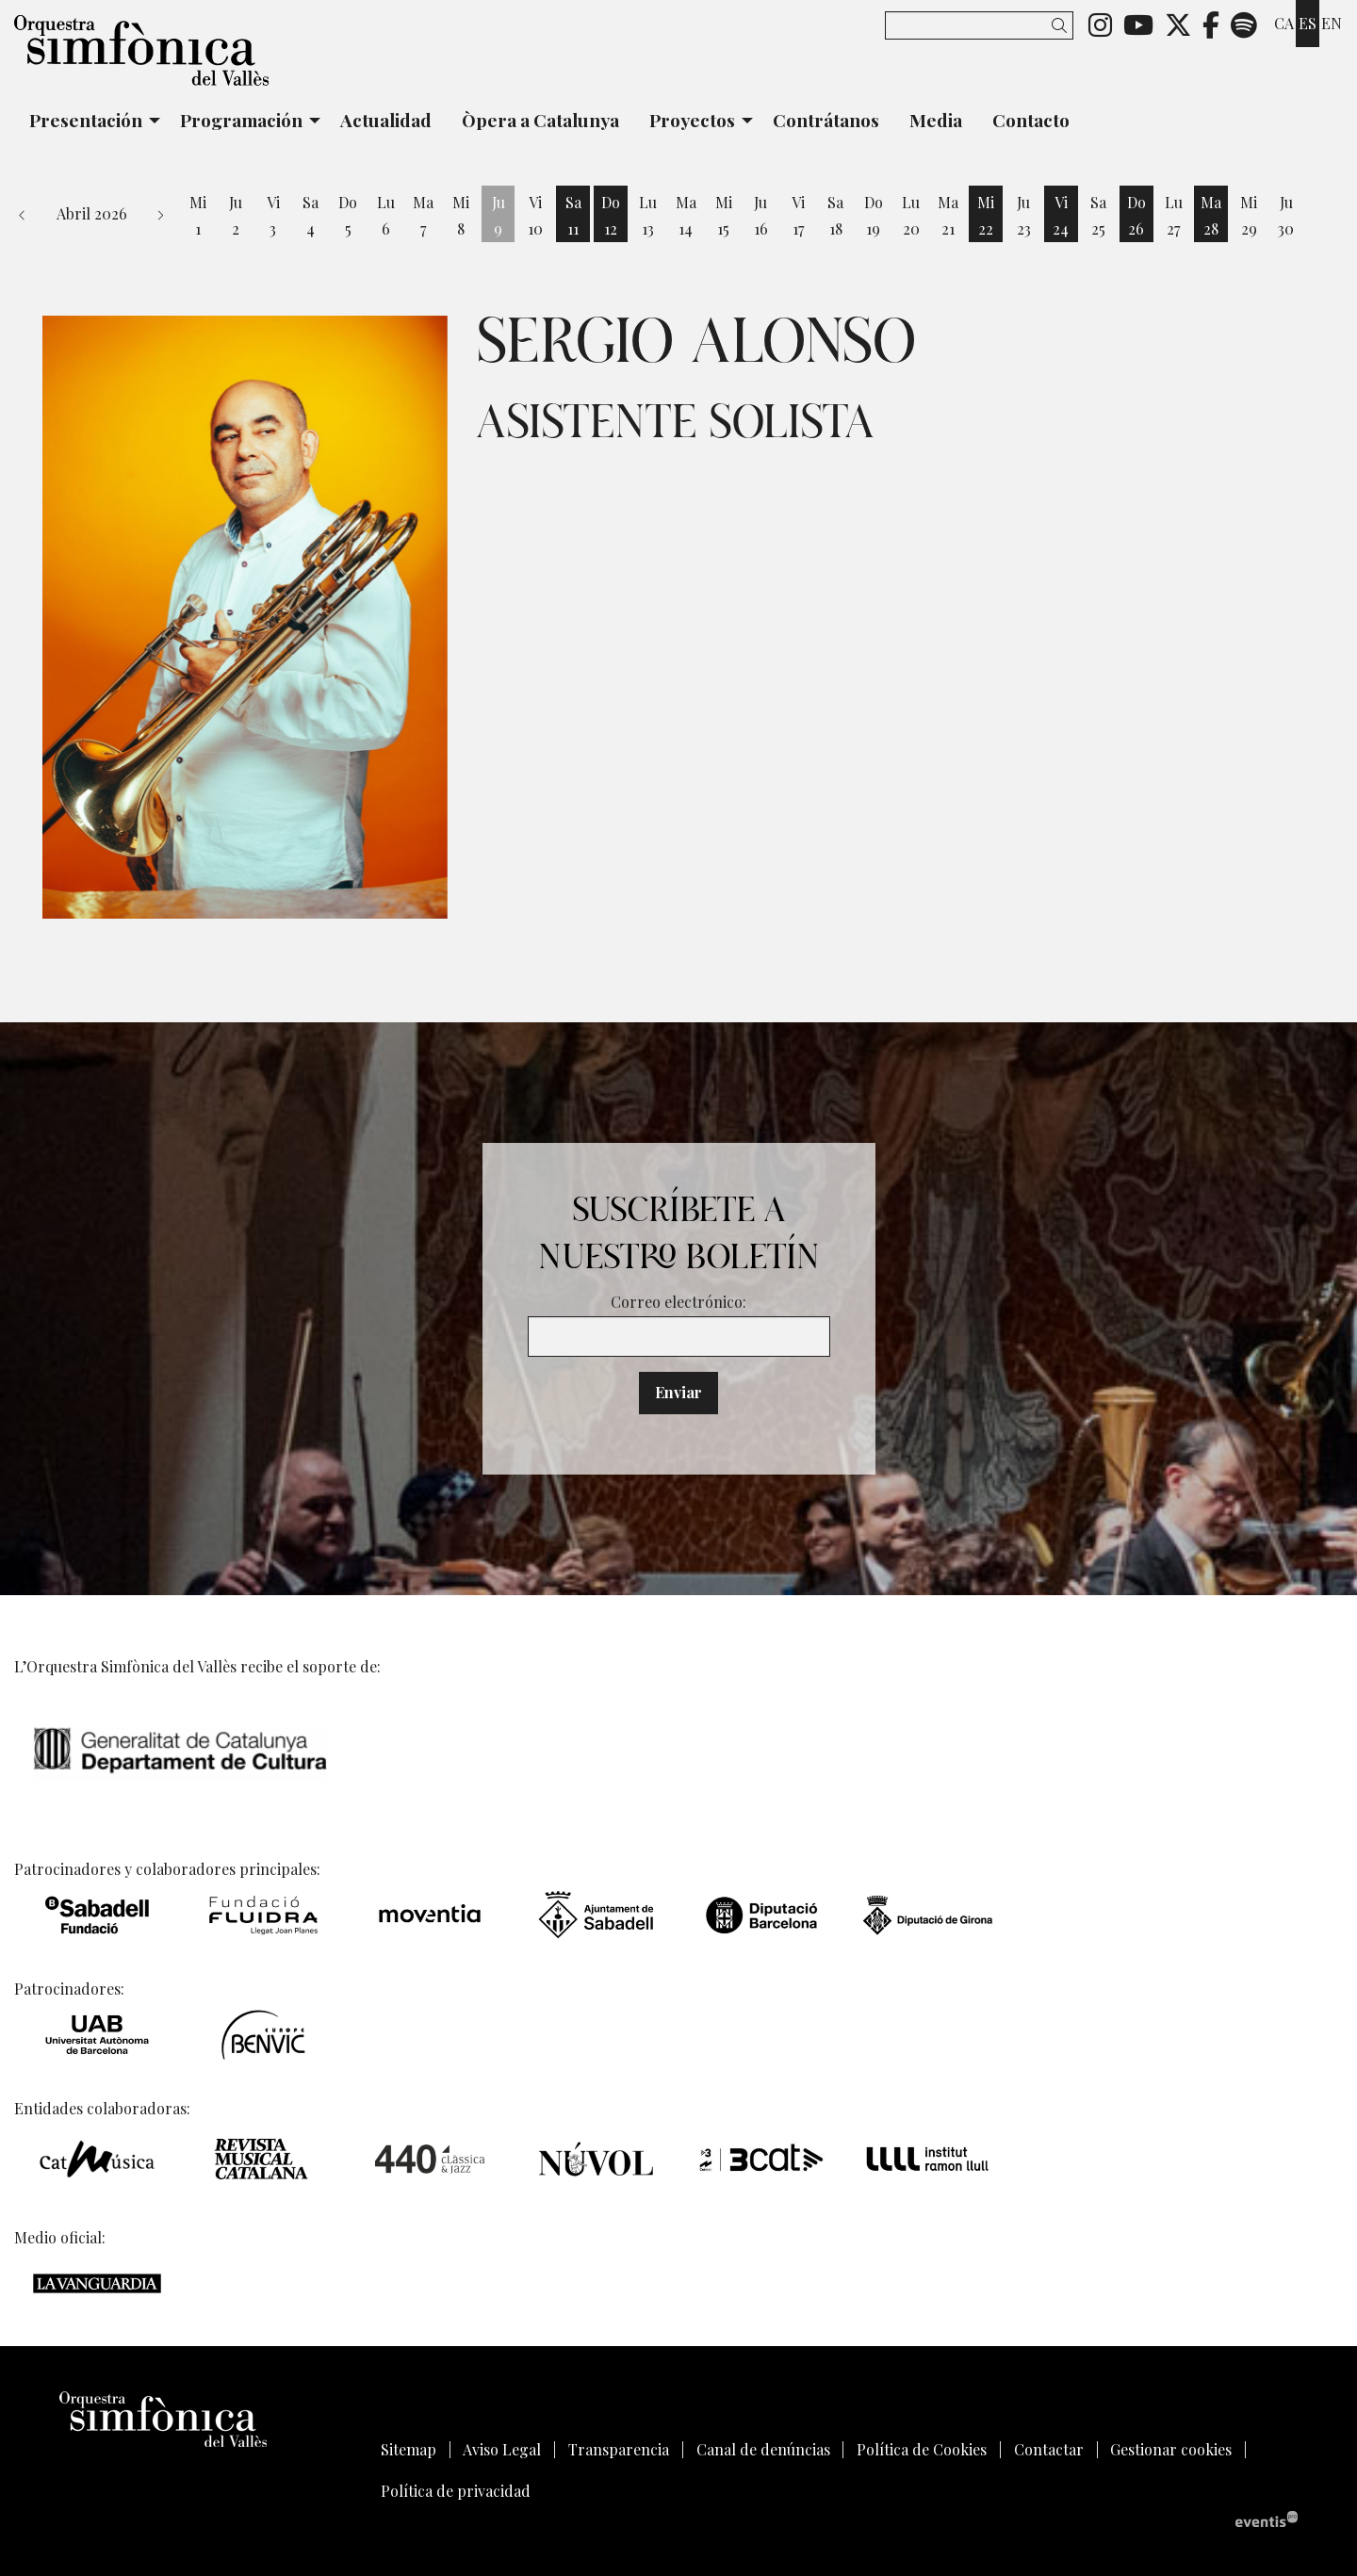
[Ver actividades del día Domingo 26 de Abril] (1136, 215)
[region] (245, 618)
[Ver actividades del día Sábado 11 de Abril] (573, 215)
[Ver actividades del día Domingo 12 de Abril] (611, 215)
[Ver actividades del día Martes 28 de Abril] (1211, 215)
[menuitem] (1100, 23)
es (1307, 23)
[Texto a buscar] (979, 25)
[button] (1062, 25)
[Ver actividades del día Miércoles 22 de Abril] (986, 215)
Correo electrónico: (678, 1302)
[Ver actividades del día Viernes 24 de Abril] (1061, 215)
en (1331, 23)
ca (1284, 23)
